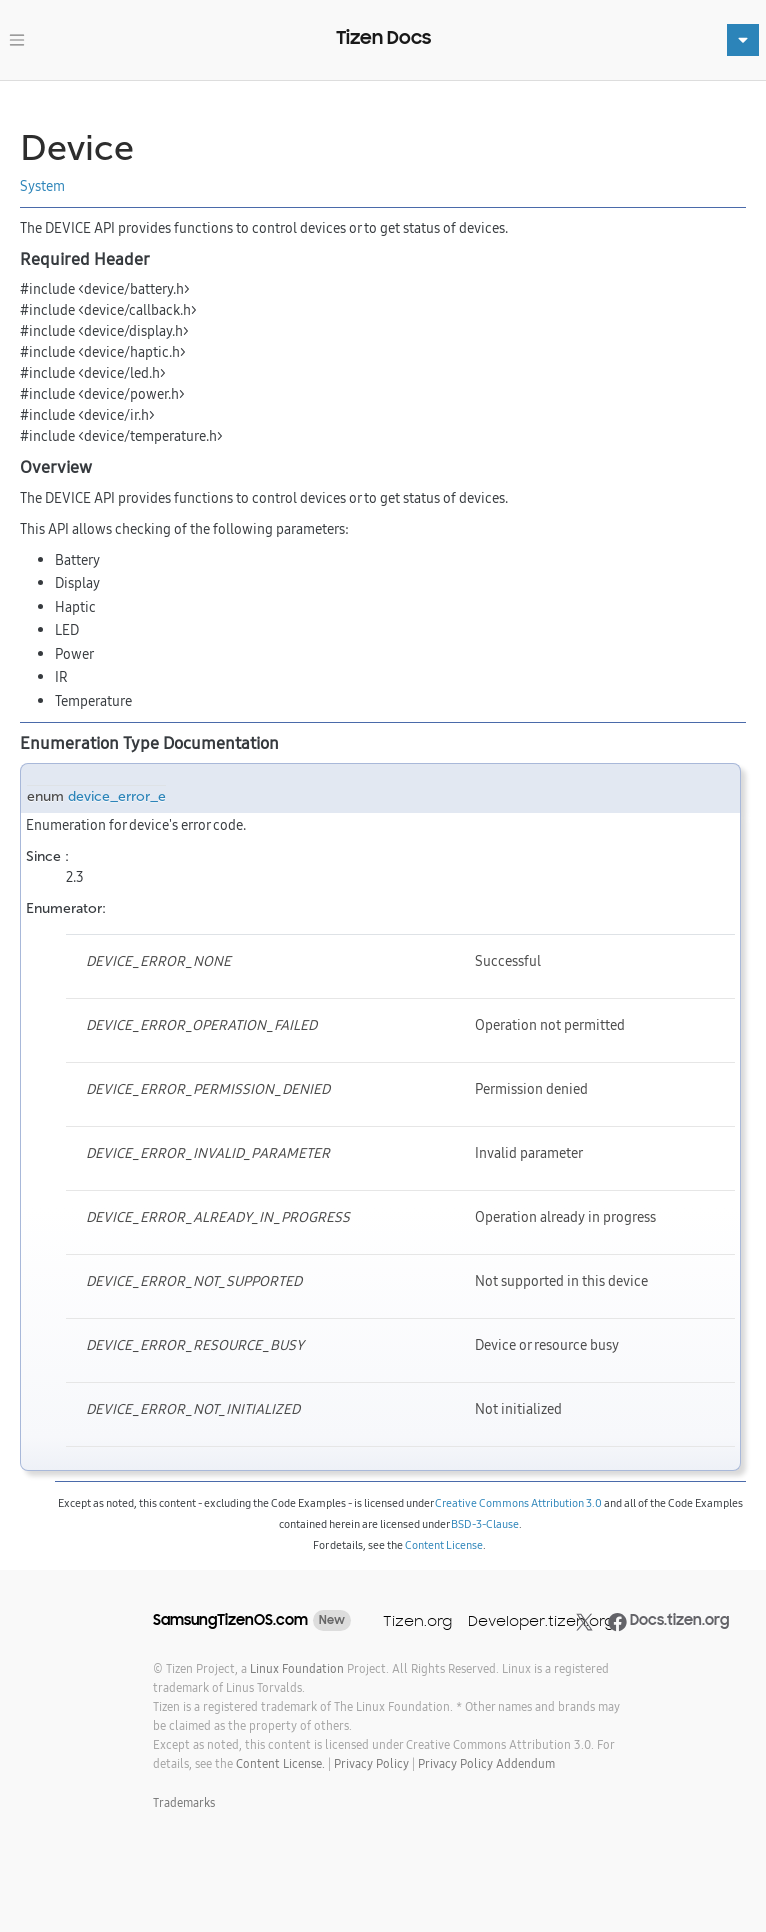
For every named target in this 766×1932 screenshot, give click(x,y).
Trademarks (184, 1802)
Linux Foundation (297, 1668)
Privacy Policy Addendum (486, 1763)
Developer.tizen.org (541, 1620)
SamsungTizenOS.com (230, 1620)
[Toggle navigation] (17, 40)
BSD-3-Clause (485, 1524)
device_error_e (117, 796)
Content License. (280, 1763)
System (42, 186)
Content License (444, 1545)
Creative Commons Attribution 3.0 (518, 1503)
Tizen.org (417, 1620)
